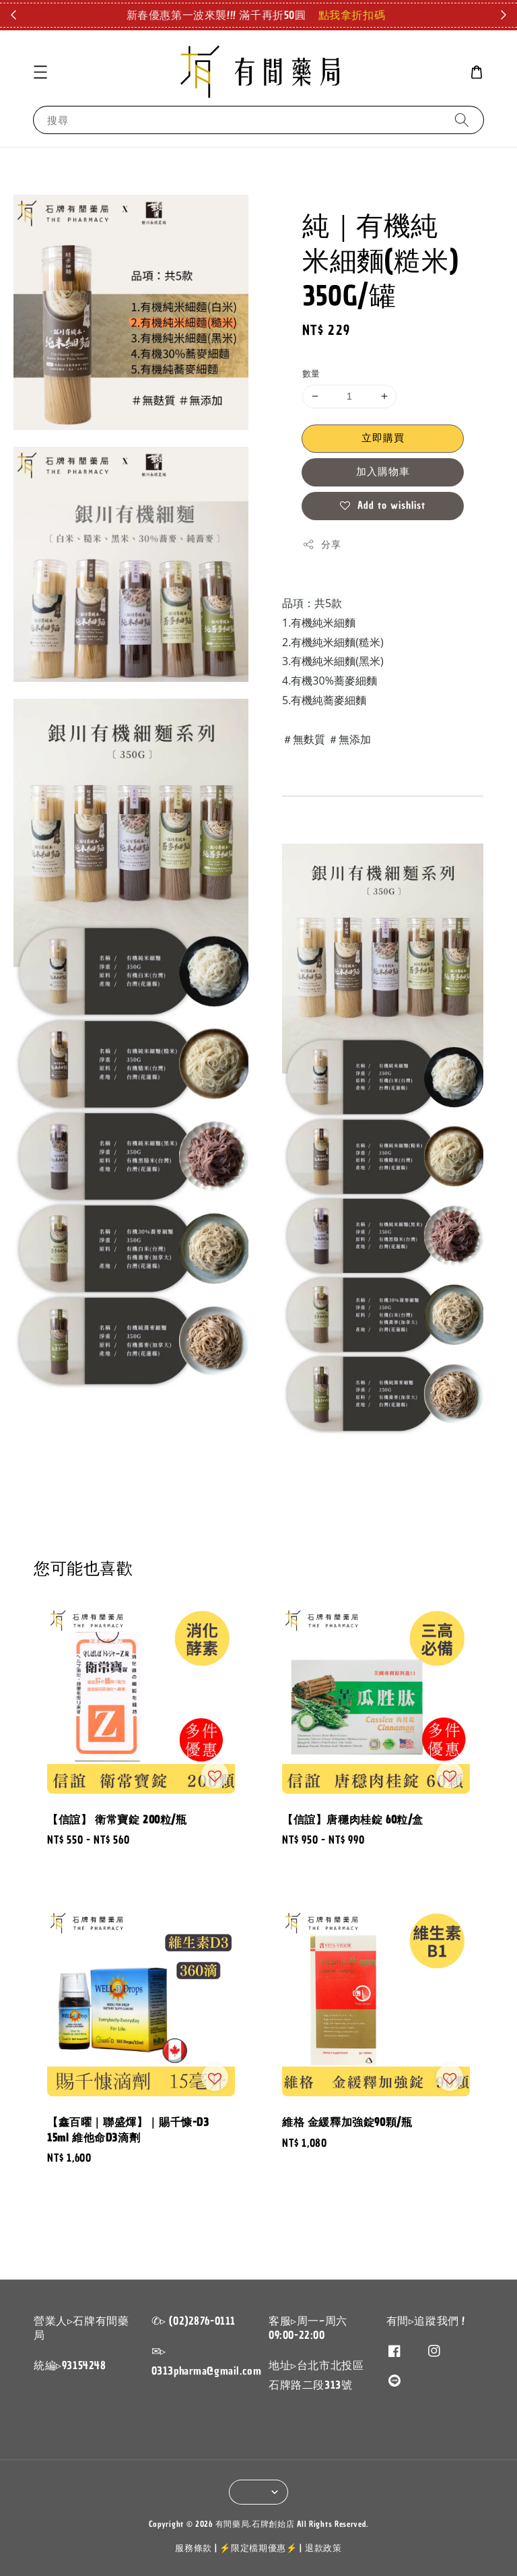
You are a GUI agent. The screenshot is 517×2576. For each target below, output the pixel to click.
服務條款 (193, 2548)
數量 (311, 373)
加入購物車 (383, 471)
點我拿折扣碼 (352, 14)
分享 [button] (321, 544)
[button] (40, 72)
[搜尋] (461, 119)
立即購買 (383, 438)
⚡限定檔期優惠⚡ (258, 2548)
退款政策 (323, 2548)
